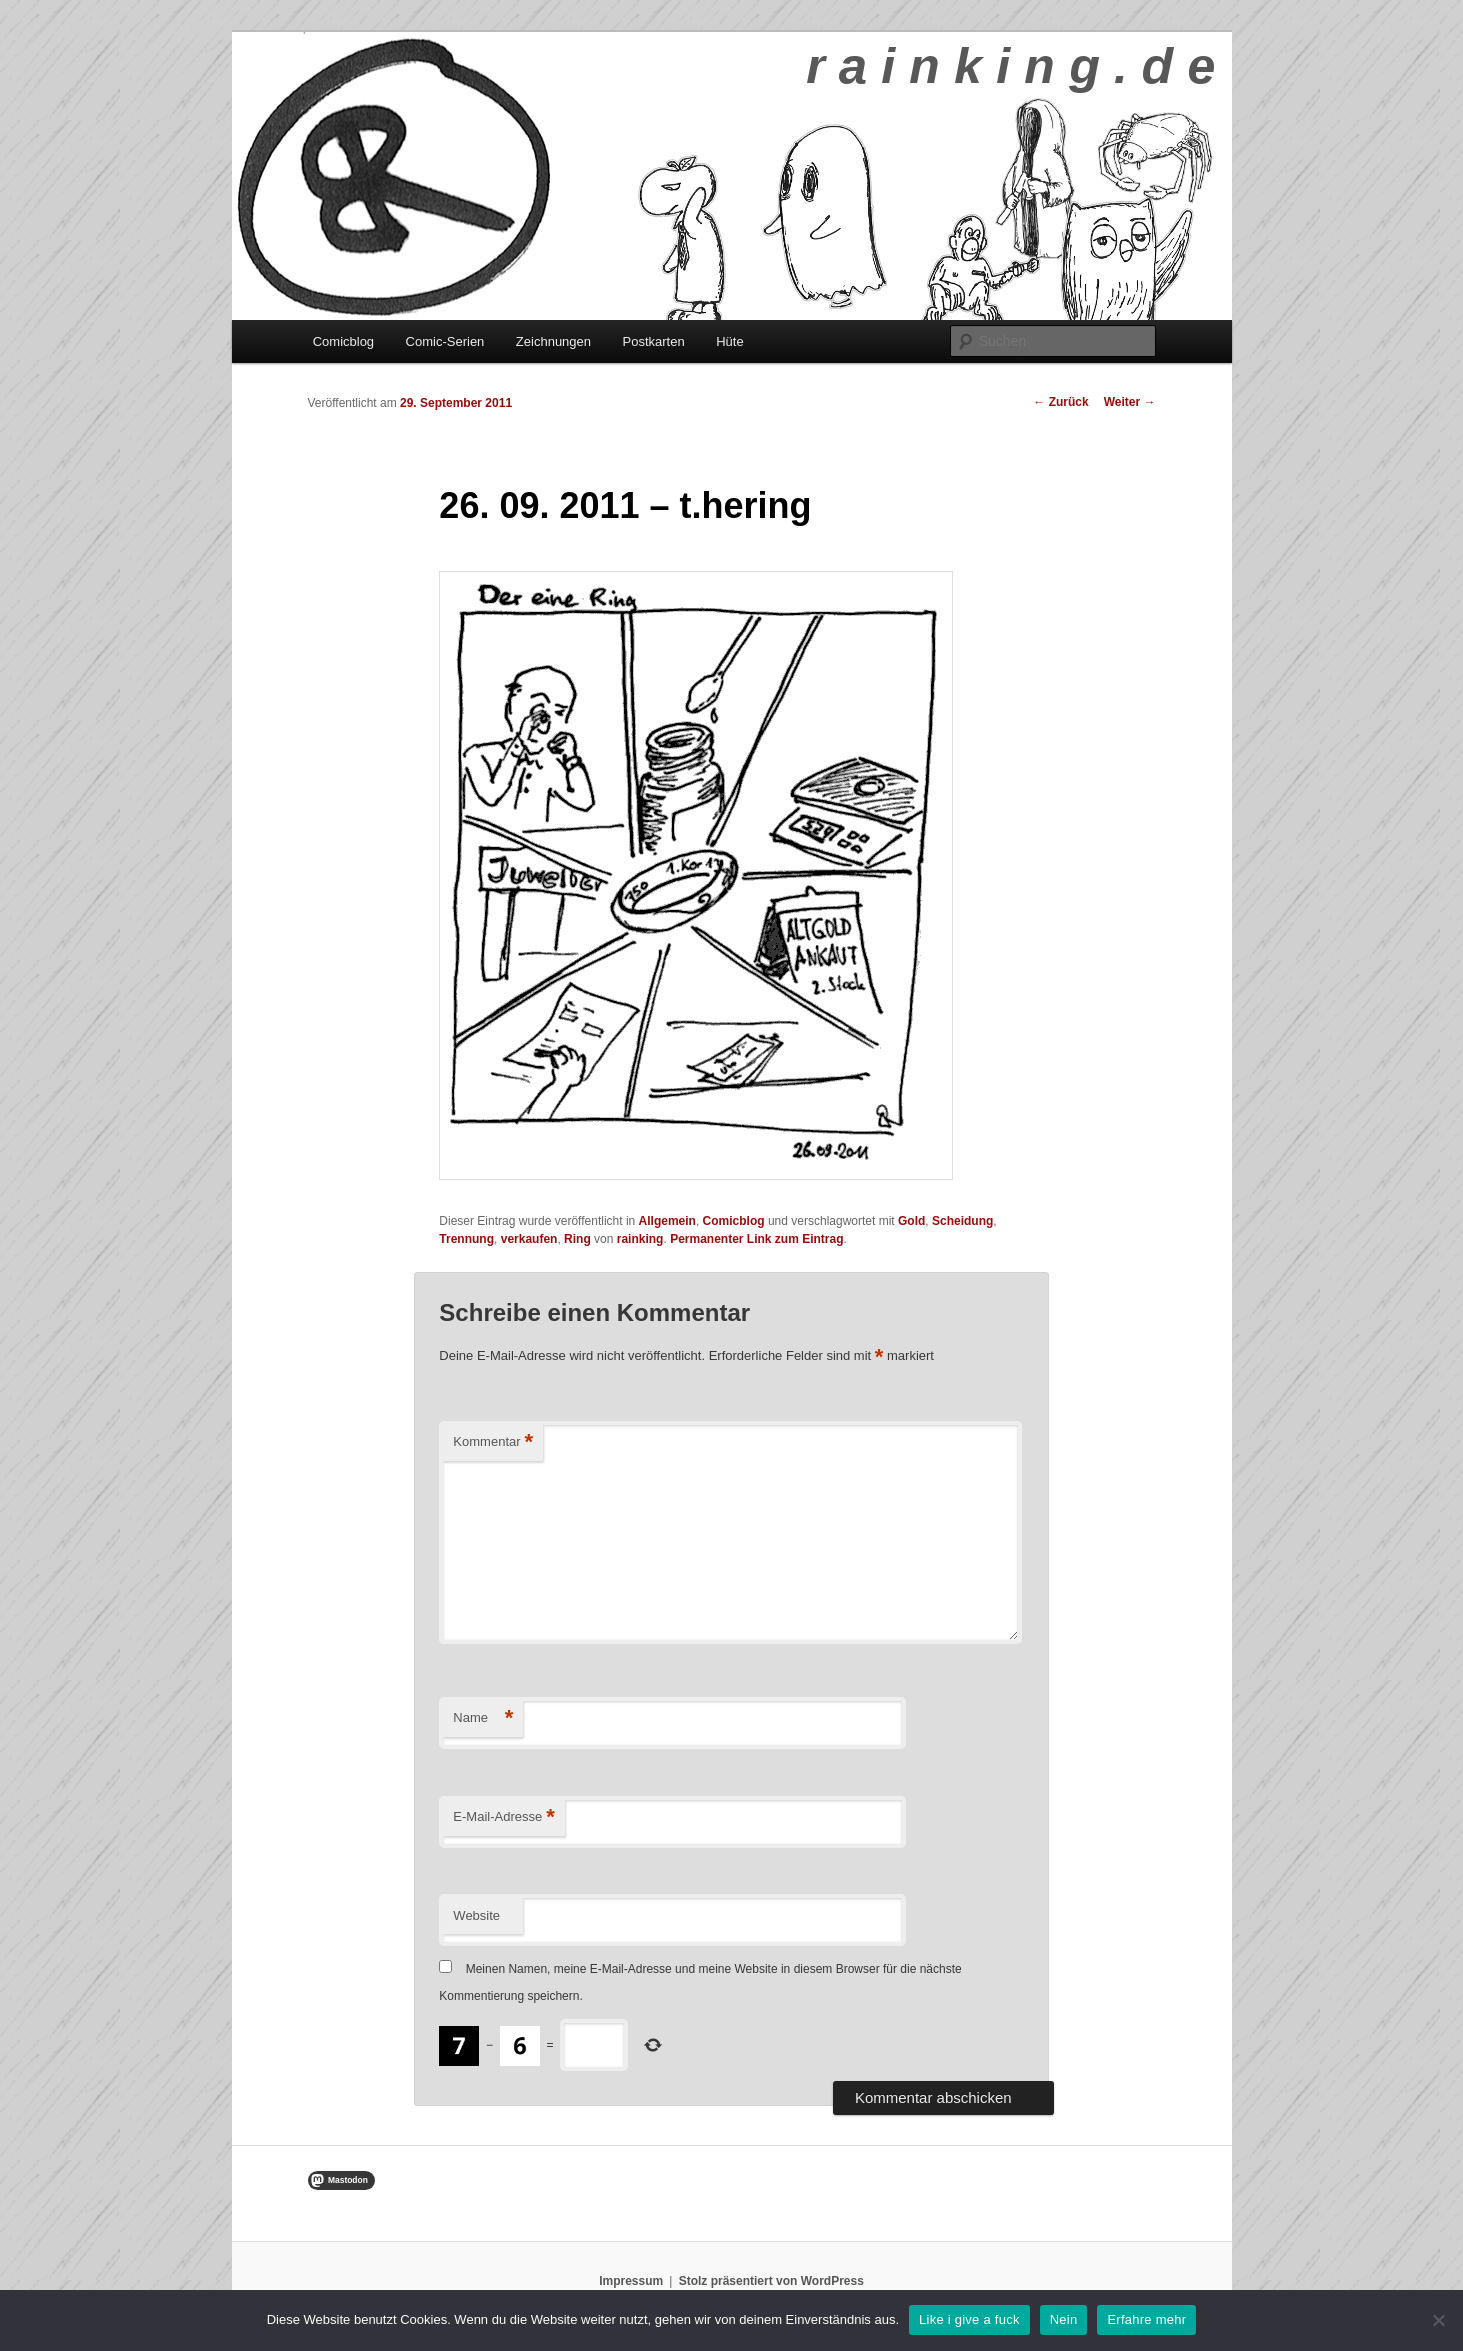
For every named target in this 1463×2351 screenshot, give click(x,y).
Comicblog (343, 341)
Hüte (729, 341)
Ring (577, 1239)
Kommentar (493, 1442)
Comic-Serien (445, 341)
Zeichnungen (553, 341)
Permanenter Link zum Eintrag (756, 1239)
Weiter (1130, 402)
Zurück (1060, 402)
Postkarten (654, 341)
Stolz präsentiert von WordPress (771, 2281)
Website (476, 1915)
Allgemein (667, 1221)
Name (483, 1718)
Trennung (466, 1239)
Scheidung (962, 1221)
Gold (911, 1221)
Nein (1064, 2319)
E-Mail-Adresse (503, 1817)
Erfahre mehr (1146, 2319)
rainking (640, 1239)
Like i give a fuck (969, 2319)
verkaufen (529, 1239)
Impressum (631, 2281)
